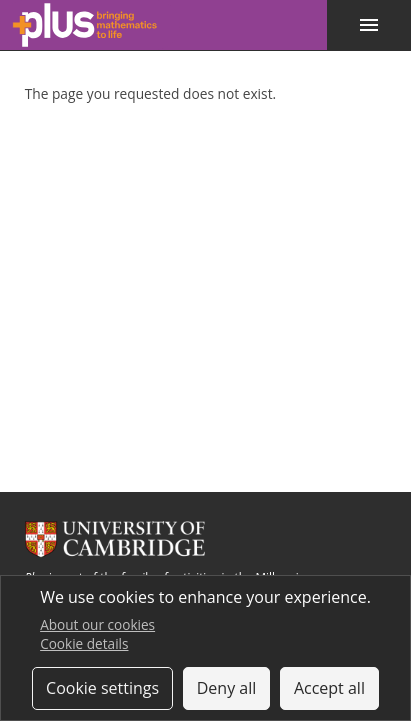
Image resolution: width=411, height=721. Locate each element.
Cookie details (84, 643)
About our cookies (97, 624)
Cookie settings (102, 688)
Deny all (227, 688)
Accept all (329, 688)
